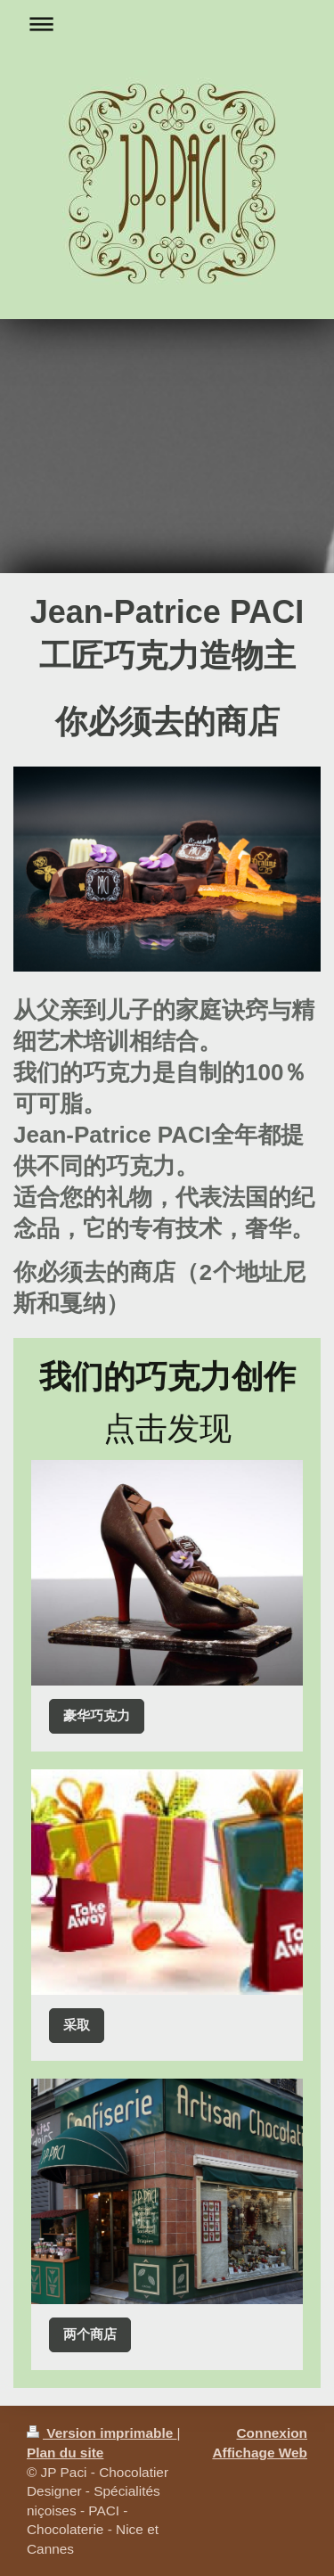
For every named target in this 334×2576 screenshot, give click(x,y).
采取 (76, 2024)
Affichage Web (259, 2452)
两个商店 (90, 2334)
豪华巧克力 (96, 1715)
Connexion (271, 2433)
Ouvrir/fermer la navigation (167, 23)
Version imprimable (102, 2433)
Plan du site (65, 2452)
